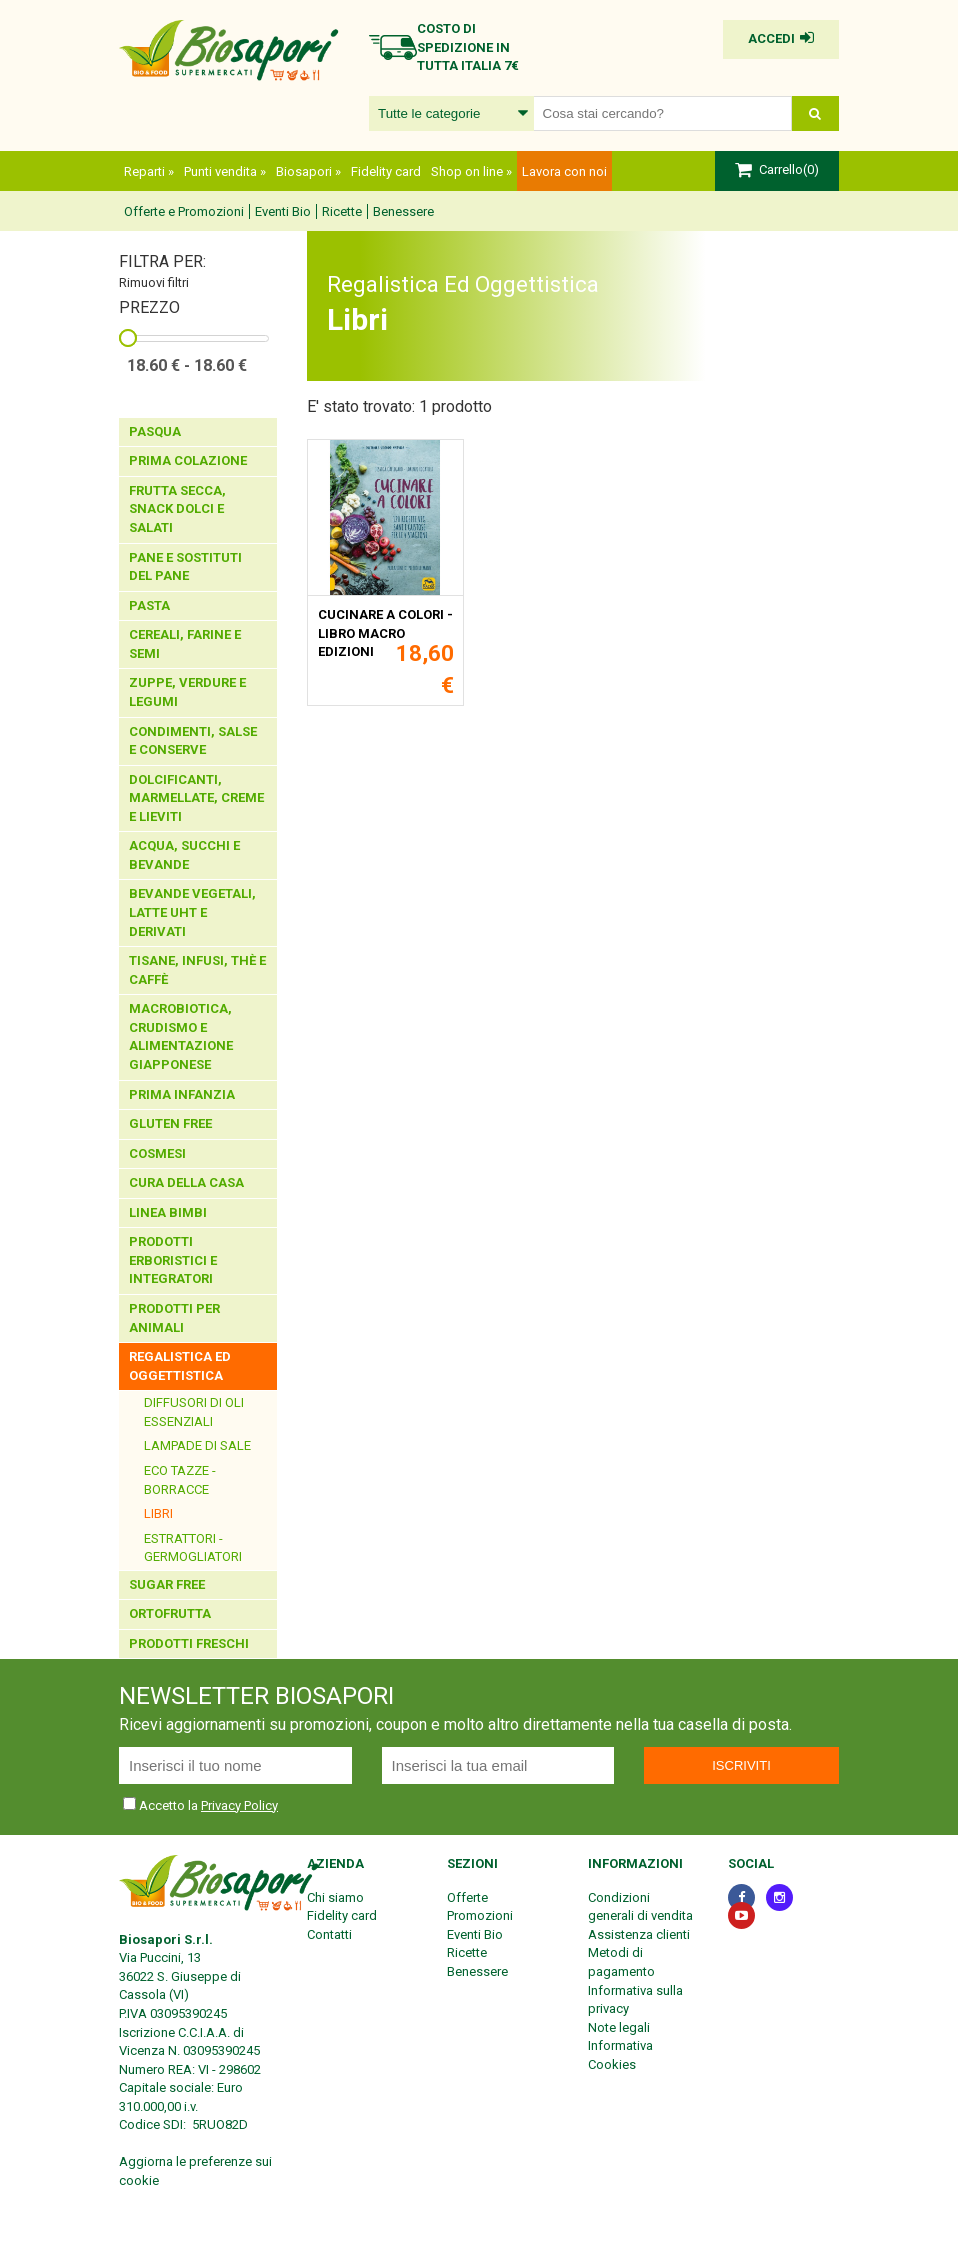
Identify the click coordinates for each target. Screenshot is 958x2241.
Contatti (329, 1934)
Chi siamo (335, 1897)
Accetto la (162, 1805)
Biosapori (308, 171)
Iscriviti (741, 1765)
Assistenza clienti (639, 1934)
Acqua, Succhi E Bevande (184, 855)
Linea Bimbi (169, 1212)
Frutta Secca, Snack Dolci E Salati (177, 509)
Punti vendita (225, 171)
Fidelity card (386, 171)
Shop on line (471, 171)
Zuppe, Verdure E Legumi (187, 692)
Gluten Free (172, 1123)
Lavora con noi (564, 171)
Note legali (619, 2027)
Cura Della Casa (188, 1182)
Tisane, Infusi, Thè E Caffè (197, 970)
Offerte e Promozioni (184, 211)
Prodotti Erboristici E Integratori (173, 1260)
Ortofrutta (171, 1613)
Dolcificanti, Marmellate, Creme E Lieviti (196, 798)
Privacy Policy (239, 1805)
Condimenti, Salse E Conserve (193, 741)
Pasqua (155, 431)
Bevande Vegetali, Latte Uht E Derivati (192, 912)
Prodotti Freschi (190, 1643)
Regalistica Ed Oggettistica (180, 1366)
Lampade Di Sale (197, 1445)
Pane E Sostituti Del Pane (185, 567)
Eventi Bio (283, 211)
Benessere (403, 211)
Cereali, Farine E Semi (185, 644)
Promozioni (480, 1915)
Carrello (781, 169)
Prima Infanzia (183, 1094)
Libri (158, 1513)
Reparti (149, 171)
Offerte (467, 1897)
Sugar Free (167, 1584)
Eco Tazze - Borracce (180, 1480)
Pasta (151, 605)
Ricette (342, 211)
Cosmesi (159, 1153)
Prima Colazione (189, 460)
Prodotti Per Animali (174, 1318)
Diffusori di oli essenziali (194, 1412)
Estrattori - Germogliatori (193, 1548)
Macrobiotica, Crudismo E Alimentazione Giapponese (181, 1036)
